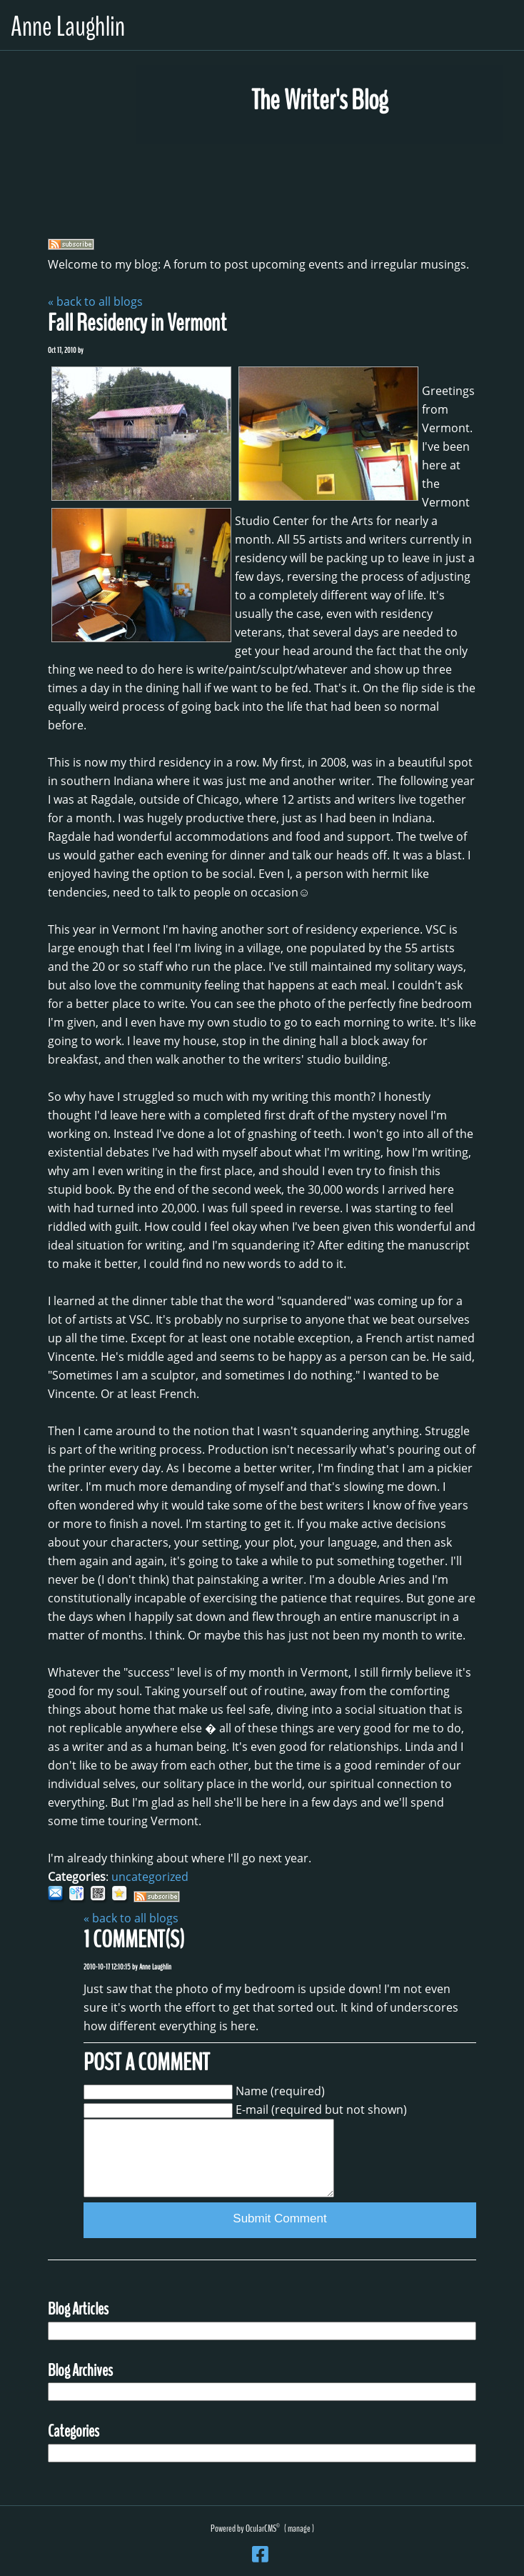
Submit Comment (279, 2218)
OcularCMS (263, 2528)
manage (299, 2528)
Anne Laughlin (68, 27)
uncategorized (149, 1876)
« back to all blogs (95, 301)
